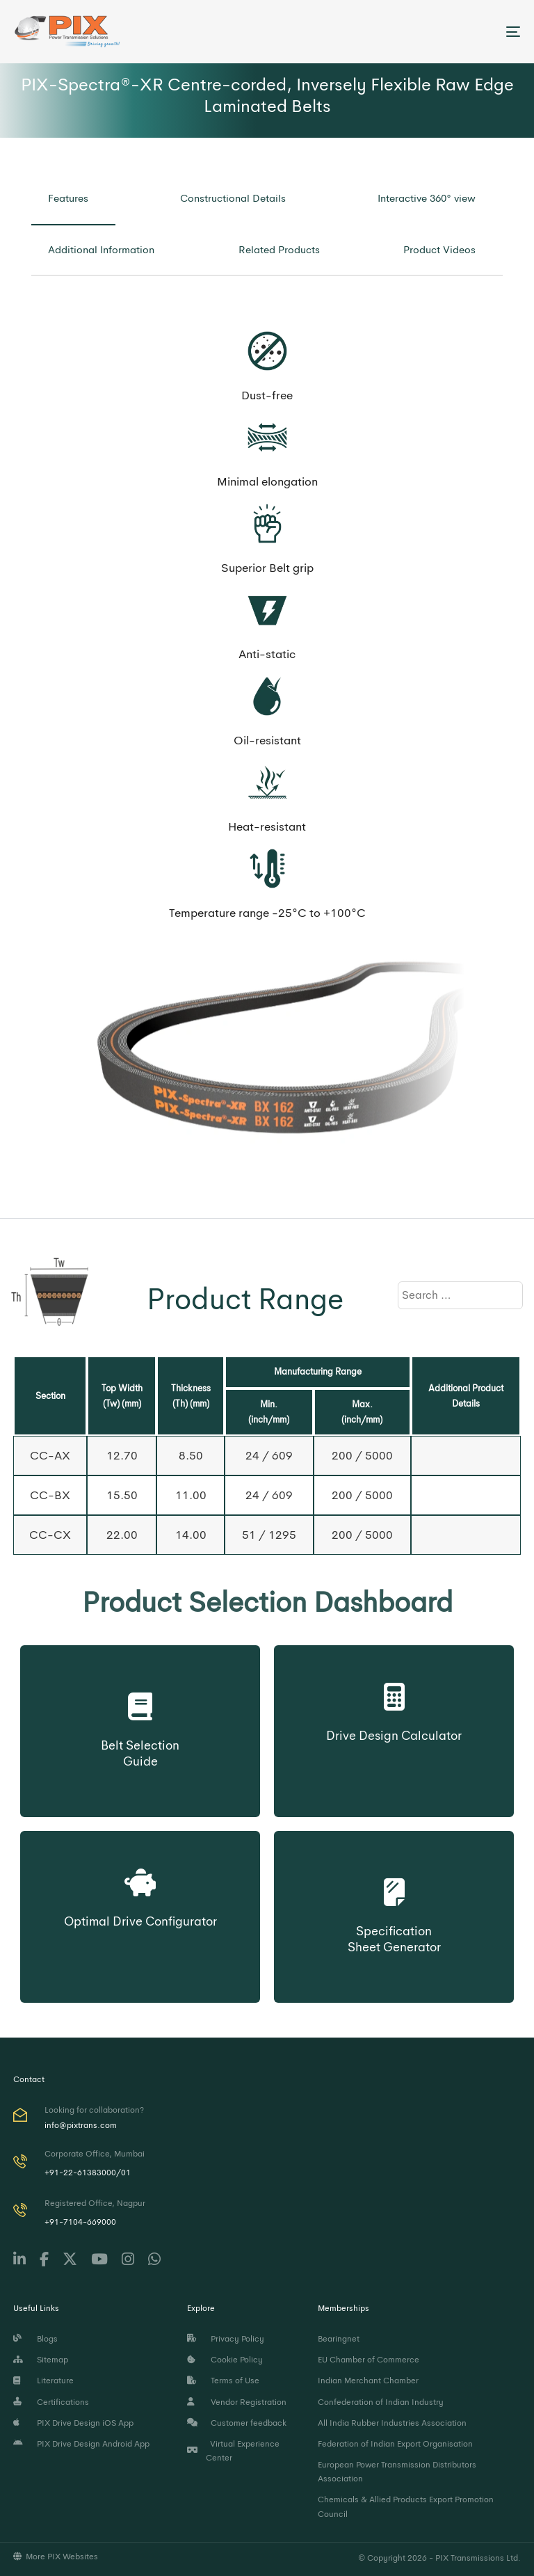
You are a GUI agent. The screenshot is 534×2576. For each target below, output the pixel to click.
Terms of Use (223, 2380)
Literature (43, 2380)
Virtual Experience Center (233, 2450)
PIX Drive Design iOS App (73, 2423)
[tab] (73, 198)
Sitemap (40, 2359)
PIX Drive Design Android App (81, 2443)
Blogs (35, 2338)
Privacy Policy (225, 2338)
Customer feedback (236, 2423)
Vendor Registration (236, 2402)
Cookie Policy (225, 2359)
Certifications (51, 2402)
